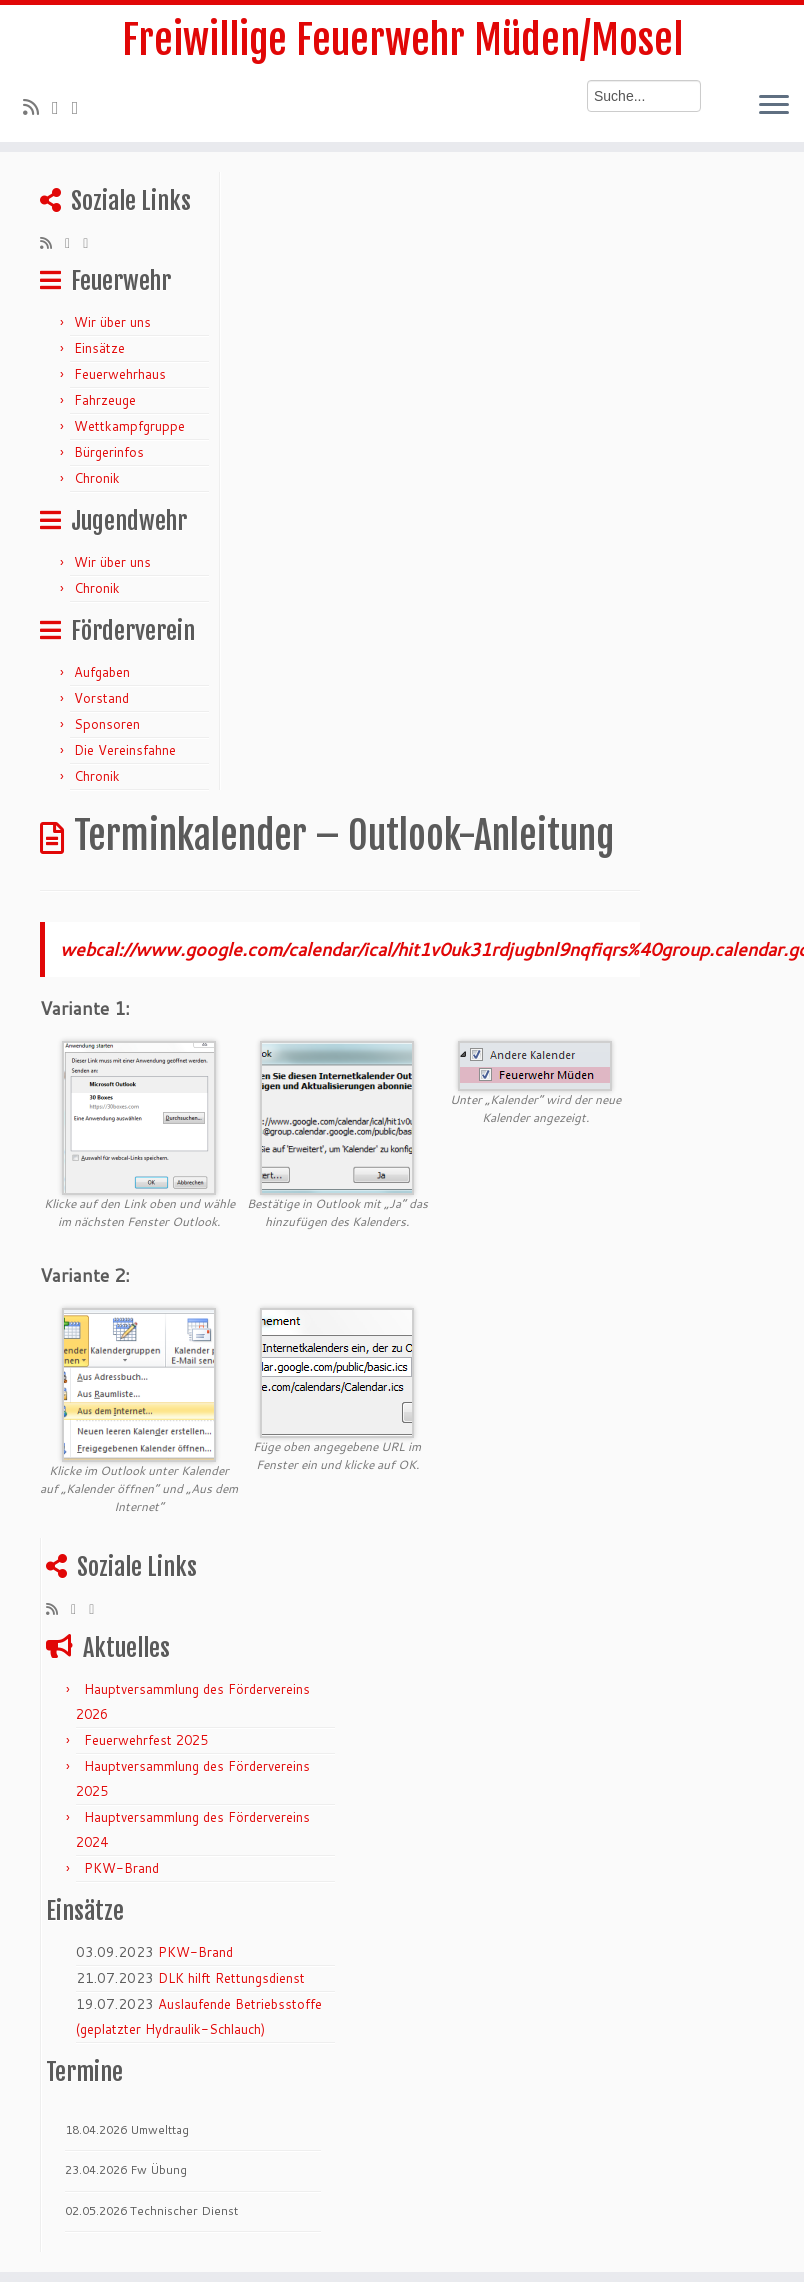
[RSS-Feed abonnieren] (37, 107)
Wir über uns (112, 322)
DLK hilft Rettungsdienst (231, 1978)
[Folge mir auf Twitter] (62, 107)
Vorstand (101, 698)
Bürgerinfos (109, 452)
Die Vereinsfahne (125, 750)
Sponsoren (107, 724)
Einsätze (99, 348)
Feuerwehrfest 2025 (146, 1740)
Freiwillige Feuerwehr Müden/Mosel (402, 40)
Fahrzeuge (105, 400)
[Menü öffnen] (774, 106)
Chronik (97, 478)
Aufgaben (102, 672)
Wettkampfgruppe (129, 426)
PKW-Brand (121, 1868)
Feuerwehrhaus (120, 374)
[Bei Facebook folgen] (82, 107)
